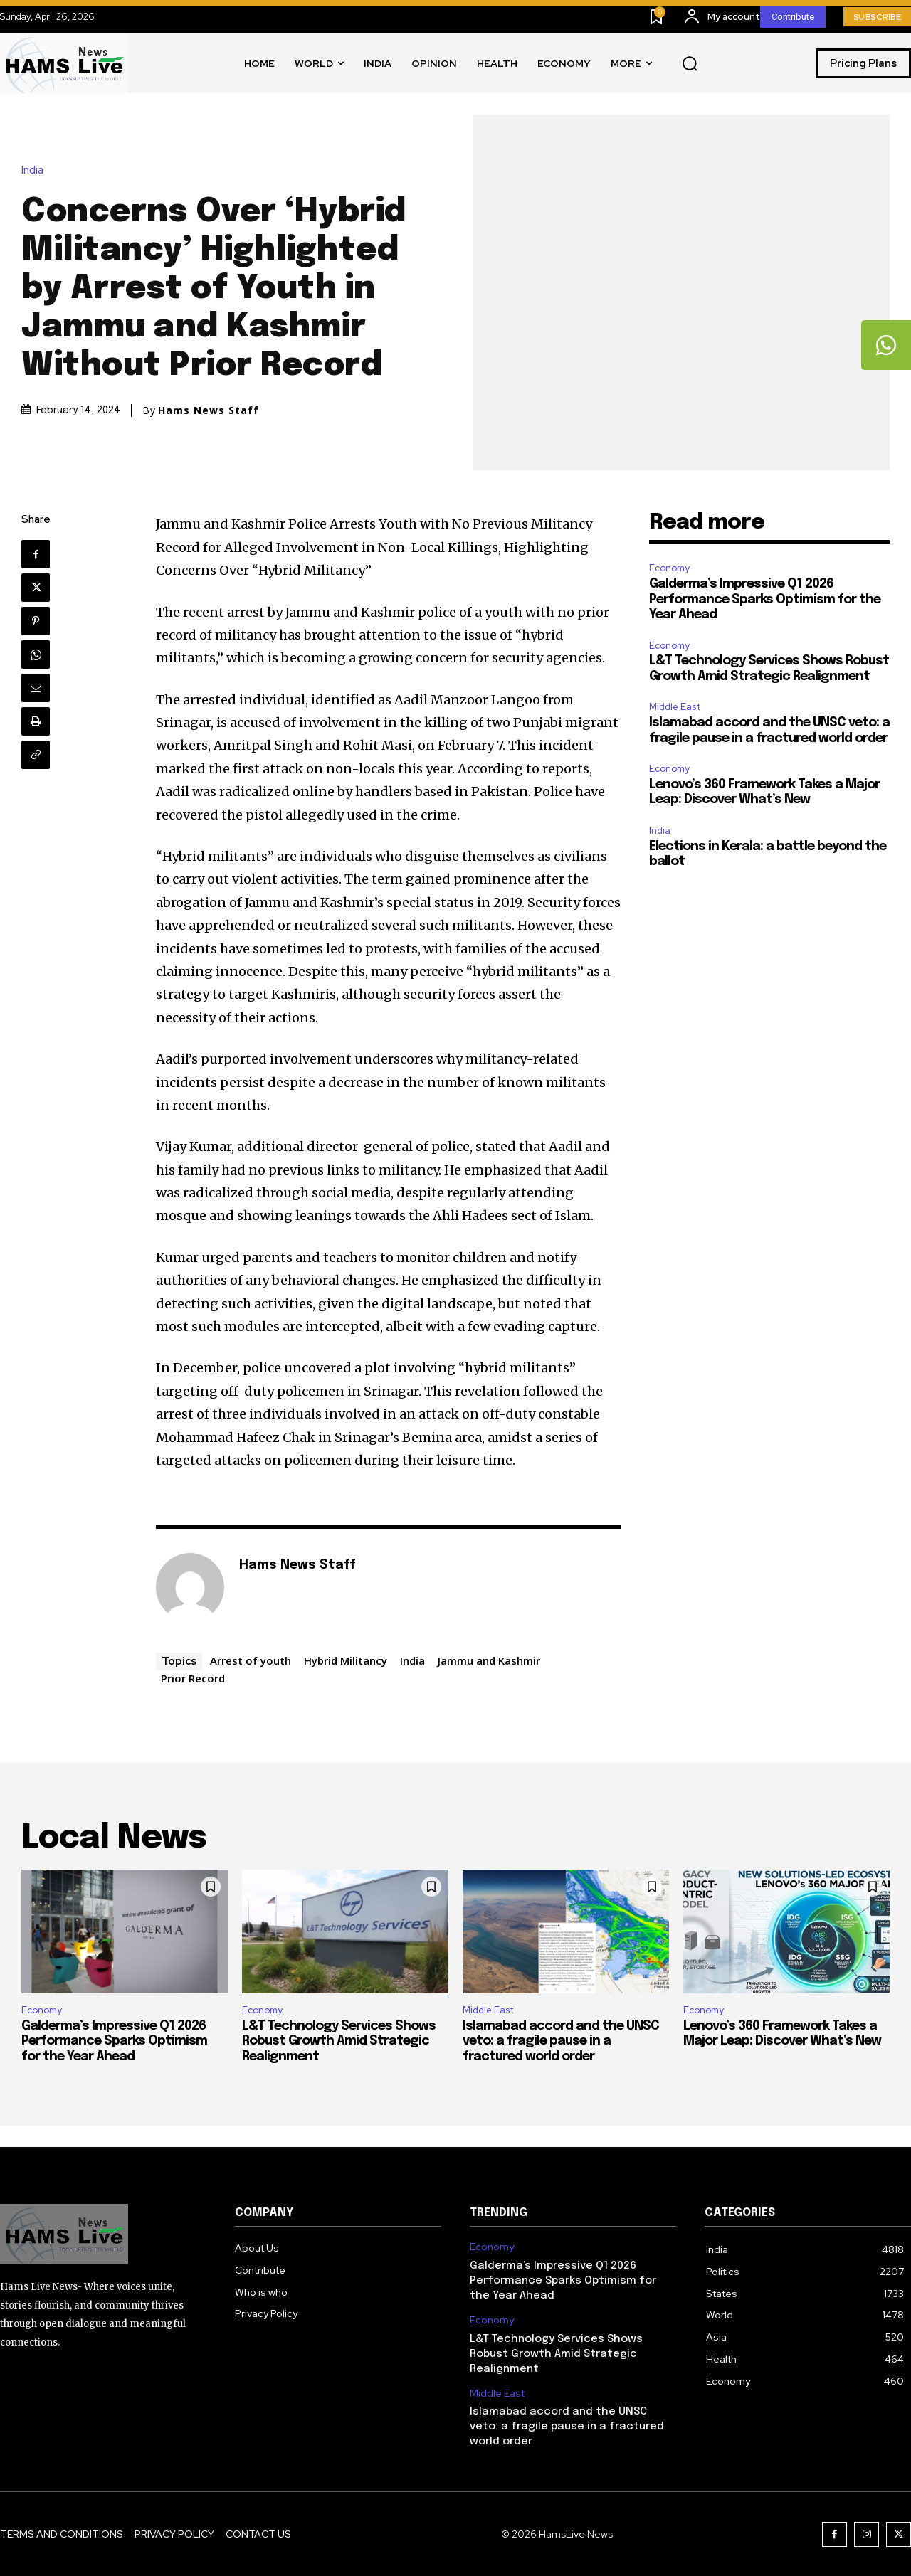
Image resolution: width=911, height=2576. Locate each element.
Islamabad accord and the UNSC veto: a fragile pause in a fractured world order (561, 2041)
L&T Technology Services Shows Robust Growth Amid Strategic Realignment (339, 2041)
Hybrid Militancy (345, 1660)
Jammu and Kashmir (489, 1660)
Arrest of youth (250, 1660)
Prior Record (193, 1678)
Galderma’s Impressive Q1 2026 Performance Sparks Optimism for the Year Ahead (764, 599)
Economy (669, 568)
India (36, 170)
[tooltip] (886, 345)
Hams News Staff (208, 410)
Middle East (674, 707)
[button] (689, 64)
